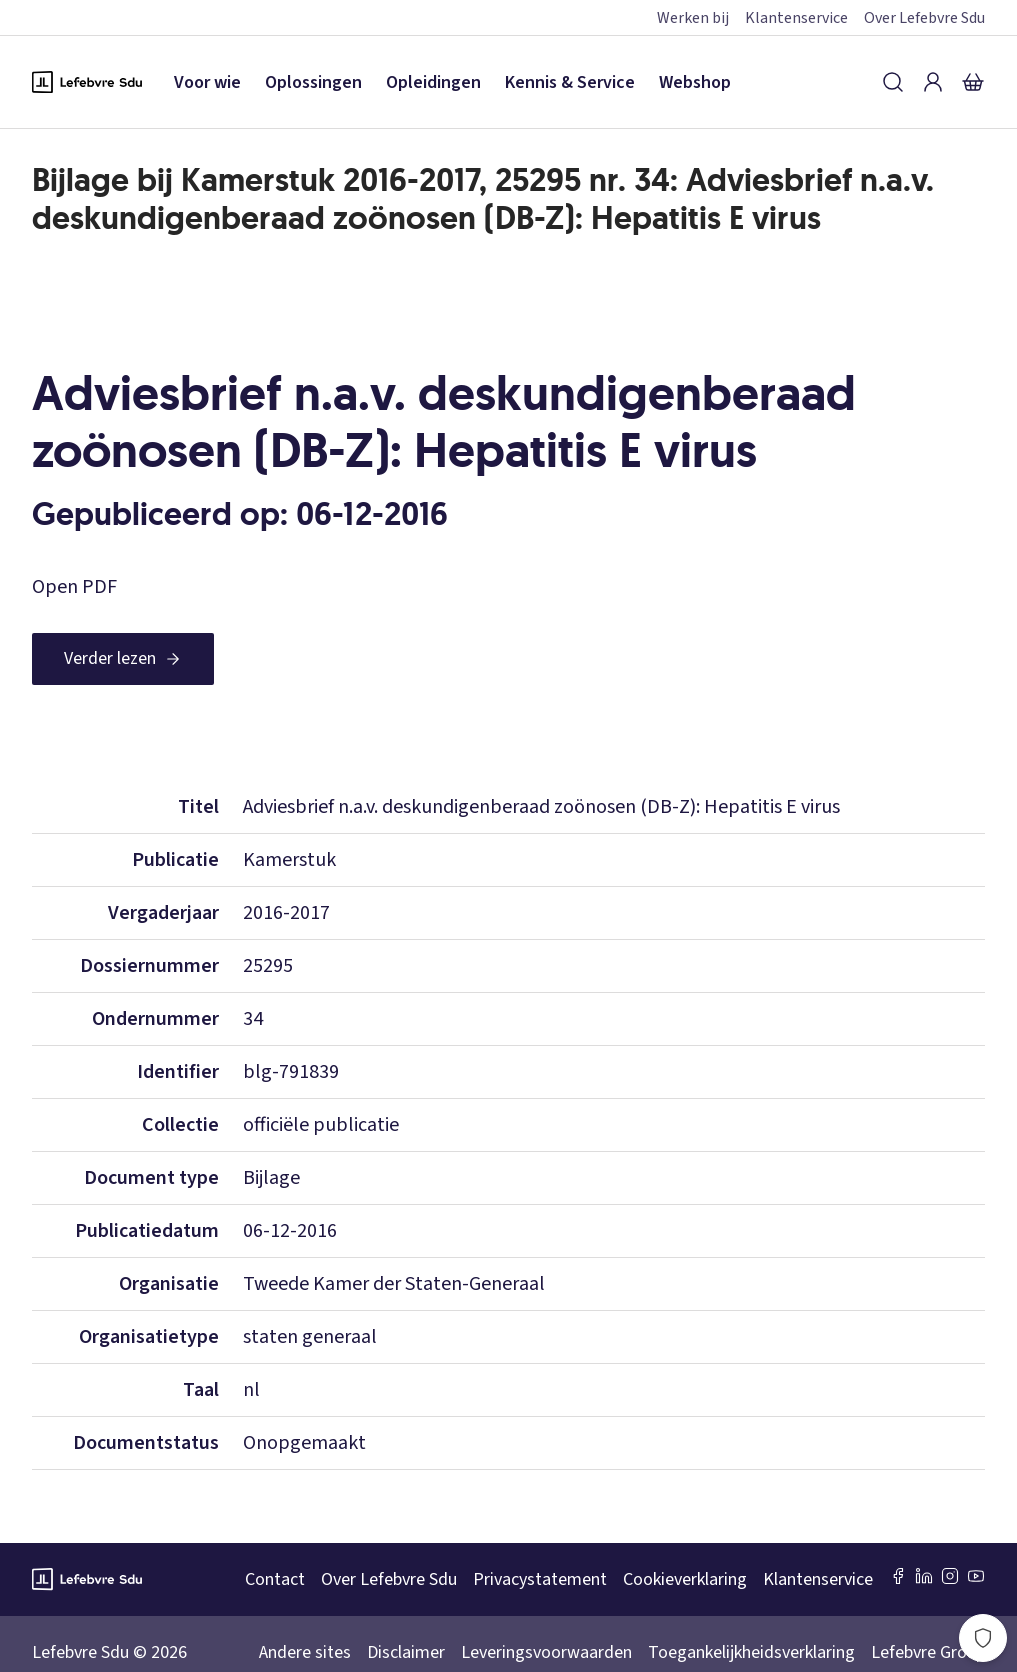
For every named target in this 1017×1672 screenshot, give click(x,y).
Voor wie (207, 82)
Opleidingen (433, 82)
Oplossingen (313, 82)
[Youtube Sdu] (976, 1576)
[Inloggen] (933, 82)
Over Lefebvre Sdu (924, 18)
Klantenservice (796, 18)
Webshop (695, 82)
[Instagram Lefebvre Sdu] (950, 1576)
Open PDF (74, 587)
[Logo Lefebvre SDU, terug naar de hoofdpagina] (87, 82)
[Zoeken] (893, 82)
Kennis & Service (570, 82)
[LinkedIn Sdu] (924, 1576)
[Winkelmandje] (973, 82)
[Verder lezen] (123, 659)
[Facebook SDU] (898, 1576)
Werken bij (693, 18)
